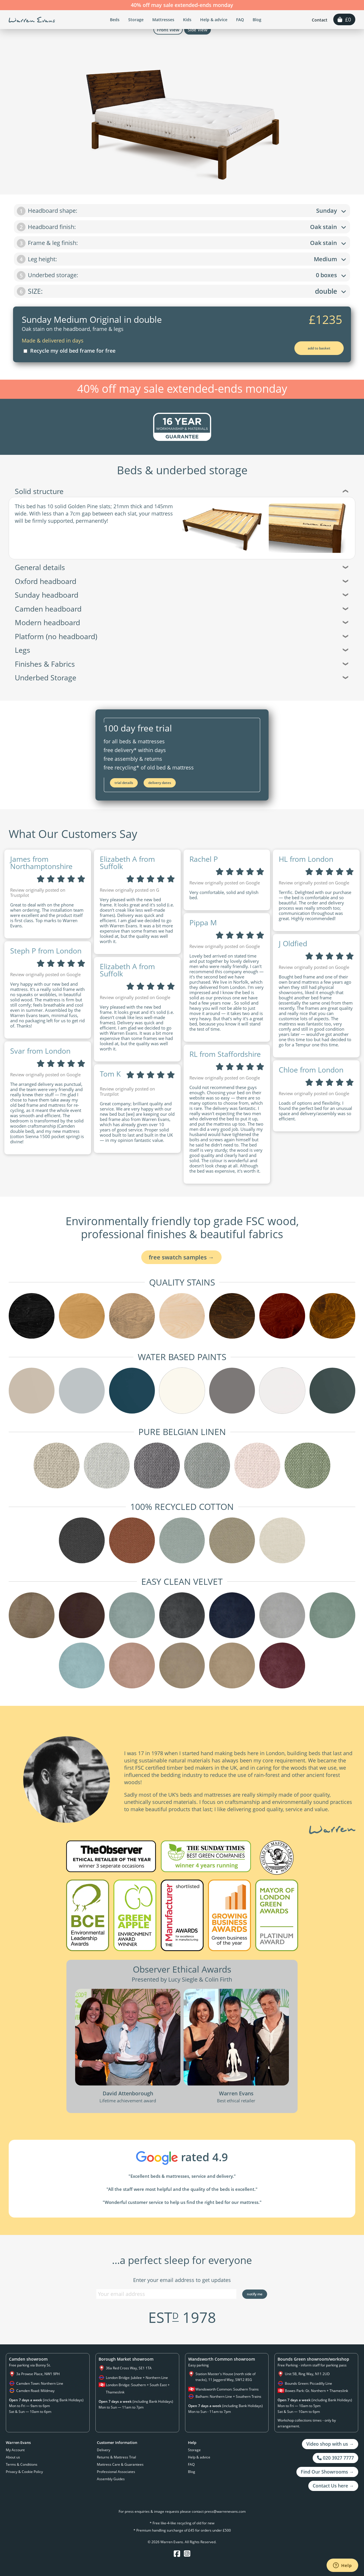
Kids (187, 19)
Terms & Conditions (21, 2464)
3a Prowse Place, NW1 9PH (38, 2373)
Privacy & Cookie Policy (24, 2471)
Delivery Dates (159, 782)
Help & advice (213, 19)
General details (182, 567)
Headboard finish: (181, 227)
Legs (182, 650)
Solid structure (182, 491)
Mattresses (163, 19)
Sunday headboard (182, 595)
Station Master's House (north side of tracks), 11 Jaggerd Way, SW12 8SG (225, 2376)
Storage (136, 19)
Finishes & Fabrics (182, 664)
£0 (344, 19)
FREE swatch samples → (181, 1257)
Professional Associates (116, 2471)
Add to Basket (319, 348)
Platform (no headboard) (182, 636)
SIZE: (181, 291)
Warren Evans (32, 19)
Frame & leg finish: (181, 243)
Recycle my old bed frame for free (69, 350)
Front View (168, 30)
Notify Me (254, 2294)
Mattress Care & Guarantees (120, 2464)
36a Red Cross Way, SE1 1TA (129, 2368)
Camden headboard (182, 609)
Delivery (103, 2449)
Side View (197, 30)
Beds (114, 19)
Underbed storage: (181, 275)
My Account (15, 2449)
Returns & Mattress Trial (116, 2457)
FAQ (240, 19)
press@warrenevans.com (225, 2511)
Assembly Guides (111, 2478)
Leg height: (181, 259)
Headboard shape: (181, 211)
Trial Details (124, 782)
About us (13, 2457)
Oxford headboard (182, 581)
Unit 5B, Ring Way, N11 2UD (307, 2373)
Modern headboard (182, 622)
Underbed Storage (182, 677)
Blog (257, 19)
